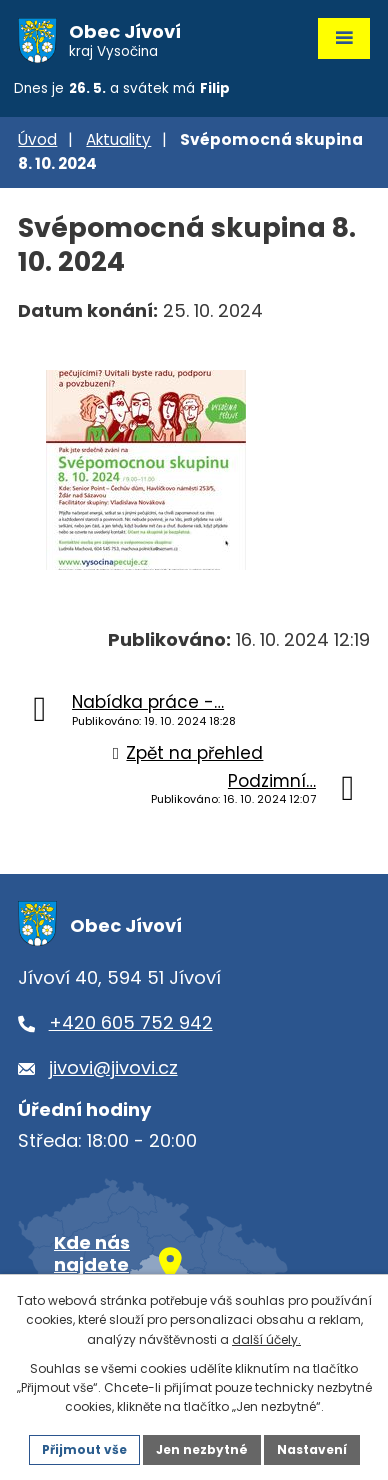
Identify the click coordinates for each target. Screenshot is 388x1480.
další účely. (266, 1339)
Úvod (37, 139)
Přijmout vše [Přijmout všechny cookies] (84, 1449)
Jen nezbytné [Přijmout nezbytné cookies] (202, 1449)
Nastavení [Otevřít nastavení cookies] (312, 1449)
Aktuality (118, 139)
